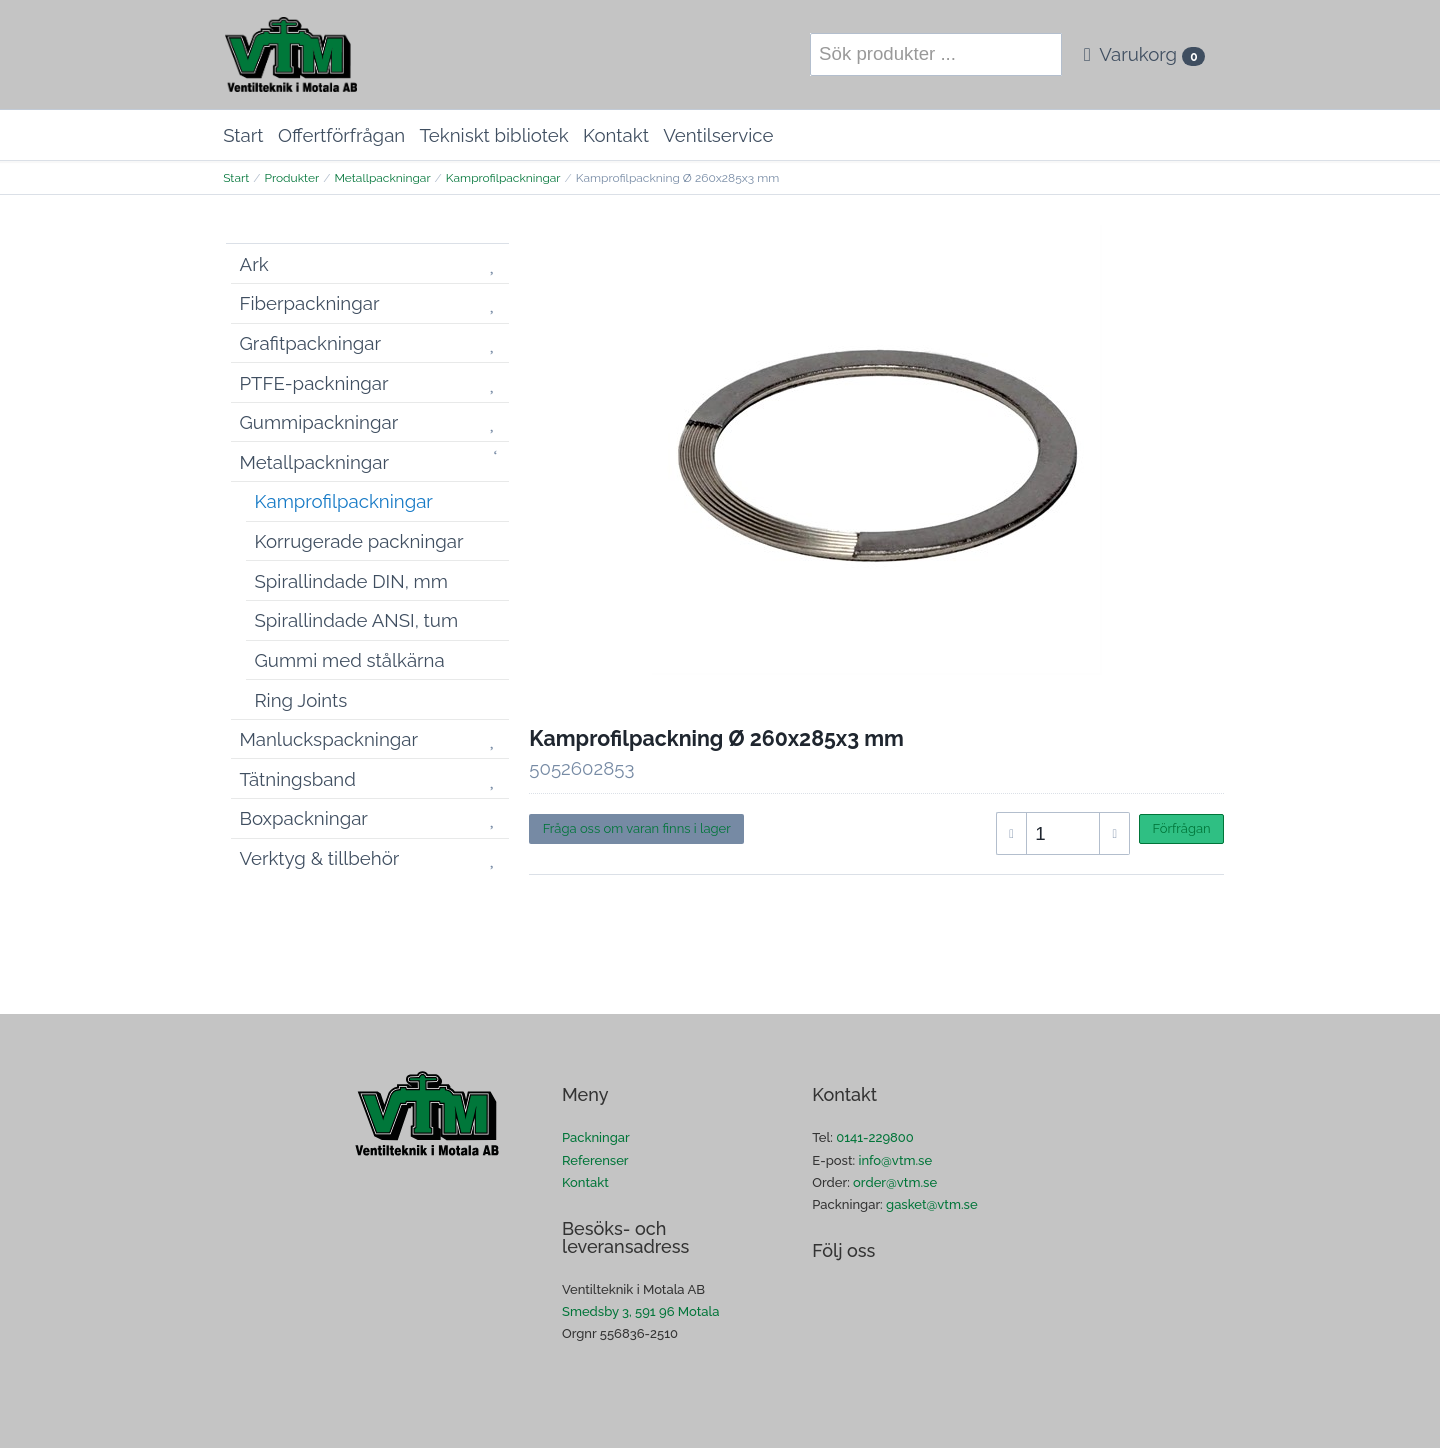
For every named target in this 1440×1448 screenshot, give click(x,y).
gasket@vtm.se (932, 1204)
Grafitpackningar (311, 343)
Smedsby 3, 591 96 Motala (640, 1311)
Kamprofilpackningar (503, 178)
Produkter (291, 178)
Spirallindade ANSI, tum (357, 620)
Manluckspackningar (329, 739)
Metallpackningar (382, 178)
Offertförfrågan (341, 135)
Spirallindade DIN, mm (351, 581)
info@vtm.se (895, 1160)
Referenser (595, 1160)
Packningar (596, 1137)
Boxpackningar (304, 818)
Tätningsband (298, 779)
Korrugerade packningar (359, 541)
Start (243, 135)
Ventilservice (718, 135)
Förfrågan (1182, 828)
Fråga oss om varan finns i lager (637, 828)
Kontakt (616, 135)
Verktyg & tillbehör (320, 858)
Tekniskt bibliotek (494, 135)
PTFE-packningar (314, 383)
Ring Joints (301, 700)
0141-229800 (875, 1137)
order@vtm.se (895, 1182)
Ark (254, 264)
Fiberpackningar (310, 303)
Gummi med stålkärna (350, 660)
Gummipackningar (319, 422)
